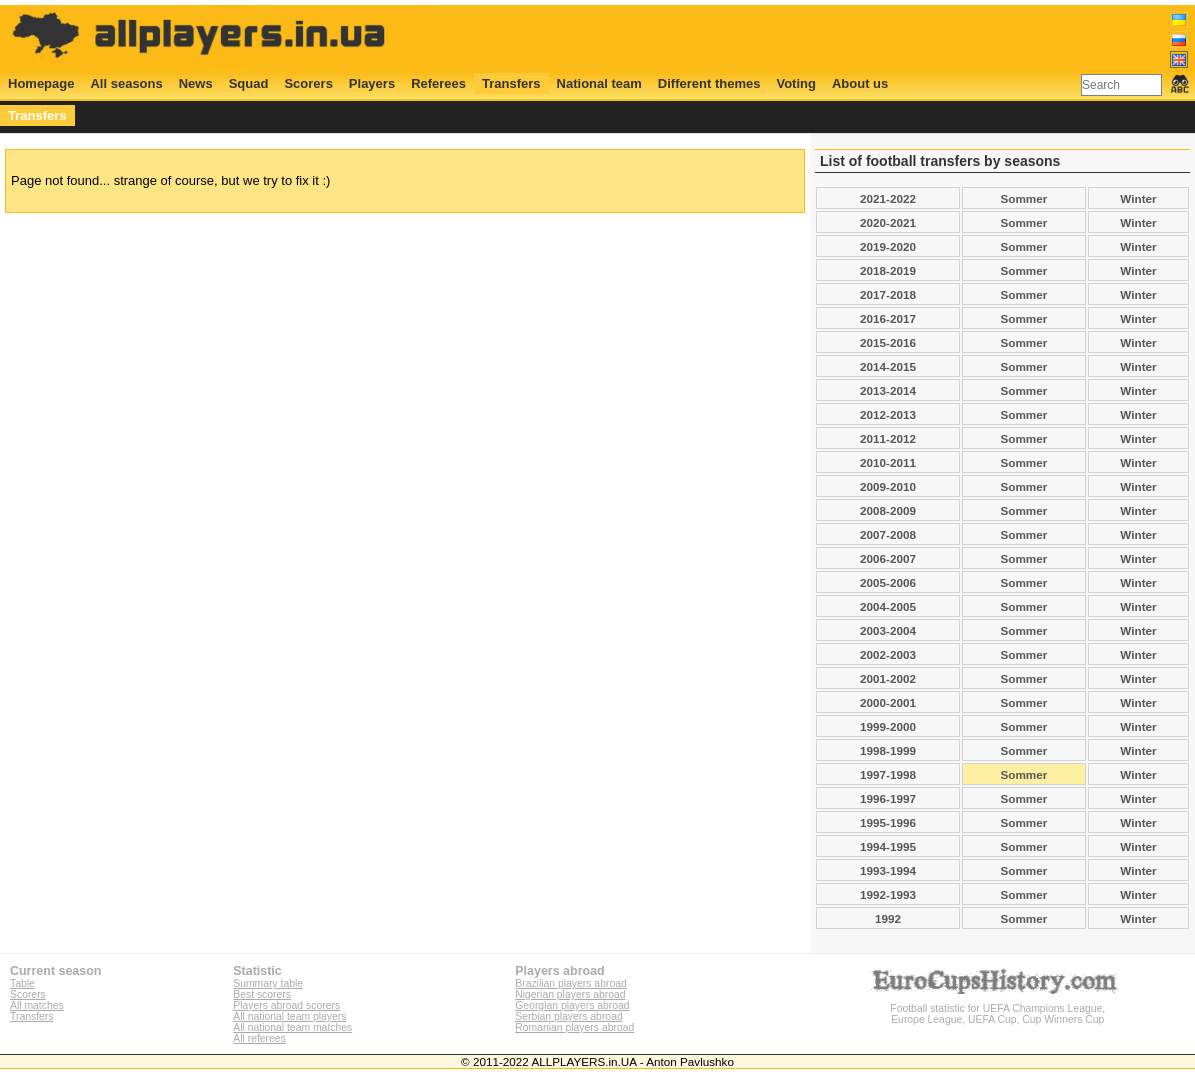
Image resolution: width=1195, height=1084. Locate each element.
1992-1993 (888, 894)
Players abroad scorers (286, 1005)
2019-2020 (888, 246)
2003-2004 (888, 630)
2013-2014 (888, 390)
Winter (1138, 198)
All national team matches (292, 1027)
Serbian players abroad (568, 1016)
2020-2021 (888, 222)
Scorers (308, 83)
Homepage (41, 83)
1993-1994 (888, 870)
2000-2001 (888, 702)
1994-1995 (888, 846)
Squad (249, 83)
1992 (888, 918)
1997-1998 (888, 774)
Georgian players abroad (572, 1005)
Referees (438, 83)
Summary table (268, 983)
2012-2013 (888, 414)
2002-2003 (888, 654)
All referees (259, 1038)
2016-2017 (888, 318)
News (196, 83)
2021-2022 (888, 198)
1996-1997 (888, 798)
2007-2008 (888, 534)
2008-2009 (888, 510)
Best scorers (262, 994)
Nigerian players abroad (570, 994)
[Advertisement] (825, 37)
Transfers (511, 83)
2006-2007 (888, 558)
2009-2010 (888, 486)
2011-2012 (888, 438)
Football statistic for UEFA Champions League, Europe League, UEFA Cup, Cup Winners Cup (998, 1008)
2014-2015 (888, 366)
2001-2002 (888, 678)
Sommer (1024, 198)
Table (22, 983)
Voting (795, 83)
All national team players (289, 1016)
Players (372, 83)
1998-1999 (888, 750)
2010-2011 (888, 462)
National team (599, 83)
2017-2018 (888, 294)
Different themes (709, 83)
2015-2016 (888, 342)
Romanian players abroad (574, 1027)
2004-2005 (888, 606)
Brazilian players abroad (570, 983)
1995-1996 (888, 822)
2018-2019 (888, 270)
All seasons (126, 83)
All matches (37, 1005)
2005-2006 (888, 582)
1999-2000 (888, 726)
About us (860, 83)
